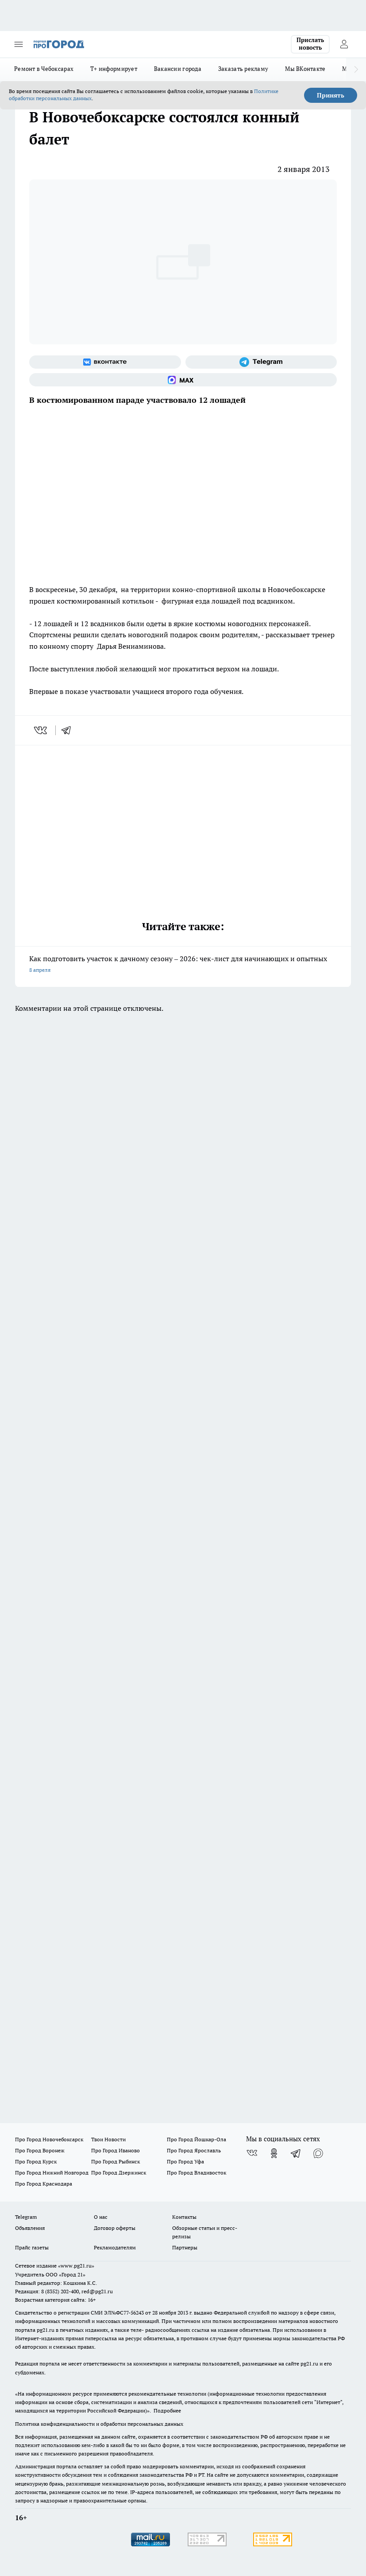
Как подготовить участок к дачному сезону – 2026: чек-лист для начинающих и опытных (183, 965)
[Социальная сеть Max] (183, 379)
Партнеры (184, 2247)
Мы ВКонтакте (305, 69)
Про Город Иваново (115, 2150)
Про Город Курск (36, 2161)
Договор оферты (114, 2228)
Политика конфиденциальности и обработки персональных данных (99, 2423)
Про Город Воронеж (40, 2150)
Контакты (184, 2217)
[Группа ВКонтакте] (105, 362)
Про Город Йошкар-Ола (196, 2139)
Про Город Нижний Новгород (52, 2172)
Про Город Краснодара (43, 2183)
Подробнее (167, 2410)
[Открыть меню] (18, 44)
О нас (101, 2217)
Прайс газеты (32, 2247)
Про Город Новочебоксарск (49, 2139)
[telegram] (69, 730)
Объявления (30, 2228)
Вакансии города (177, 69)
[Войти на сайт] (344, 44)
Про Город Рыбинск (115, 2161)
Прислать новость (310, 43)
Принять (330, 95)
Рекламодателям (115, 2247)
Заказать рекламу (243, 69)
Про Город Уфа (185, 2161)
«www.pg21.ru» (76, 2265)
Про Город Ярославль (194, 2150)
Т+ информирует (113, 69)
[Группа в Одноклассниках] (274, 2153)
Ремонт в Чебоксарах (43, 69)
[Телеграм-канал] (261, 362)
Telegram (26, 2217)
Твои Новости (108, 2139)
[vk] (41, 730)
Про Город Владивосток (196, 2172)
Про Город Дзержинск (118, 2172)
